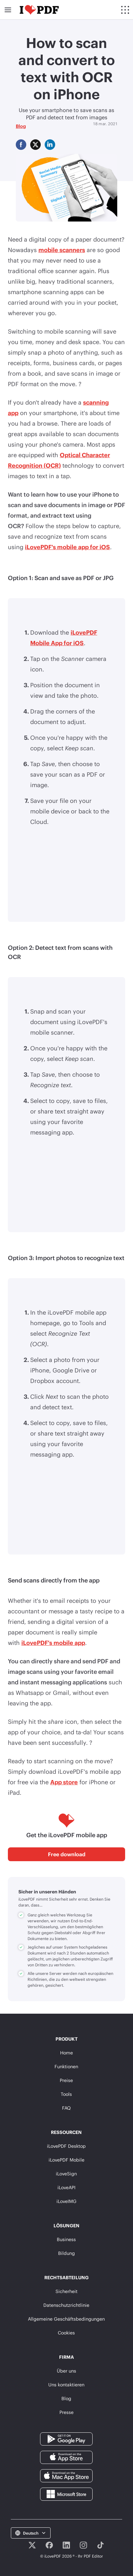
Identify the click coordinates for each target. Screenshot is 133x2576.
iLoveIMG (66, 2201)
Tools (66, 2094)
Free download (66, 1854)
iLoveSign (66, 2173)
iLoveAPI (66, 2187)
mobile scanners (61, 249)
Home (66, 2052)
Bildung (66, 2253)
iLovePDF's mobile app (53, 1642)
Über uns (66, 2371)
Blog (21, 126)
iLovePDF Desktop (66, 2146)
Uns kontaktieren (66, 2384)
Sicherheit (66, 2291)
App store (64, 1782)
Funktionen (66, 2066)
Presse (66, 2412)
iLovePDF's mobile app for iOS (67, 546)
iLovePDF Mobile (66, 2160)
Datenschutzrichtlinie (66, 2305)
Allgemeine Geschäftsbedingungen (66, 2319)
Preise (66, 2080)
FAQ (66, 2108)
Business (66, 2239)
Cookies (66, 2332)
